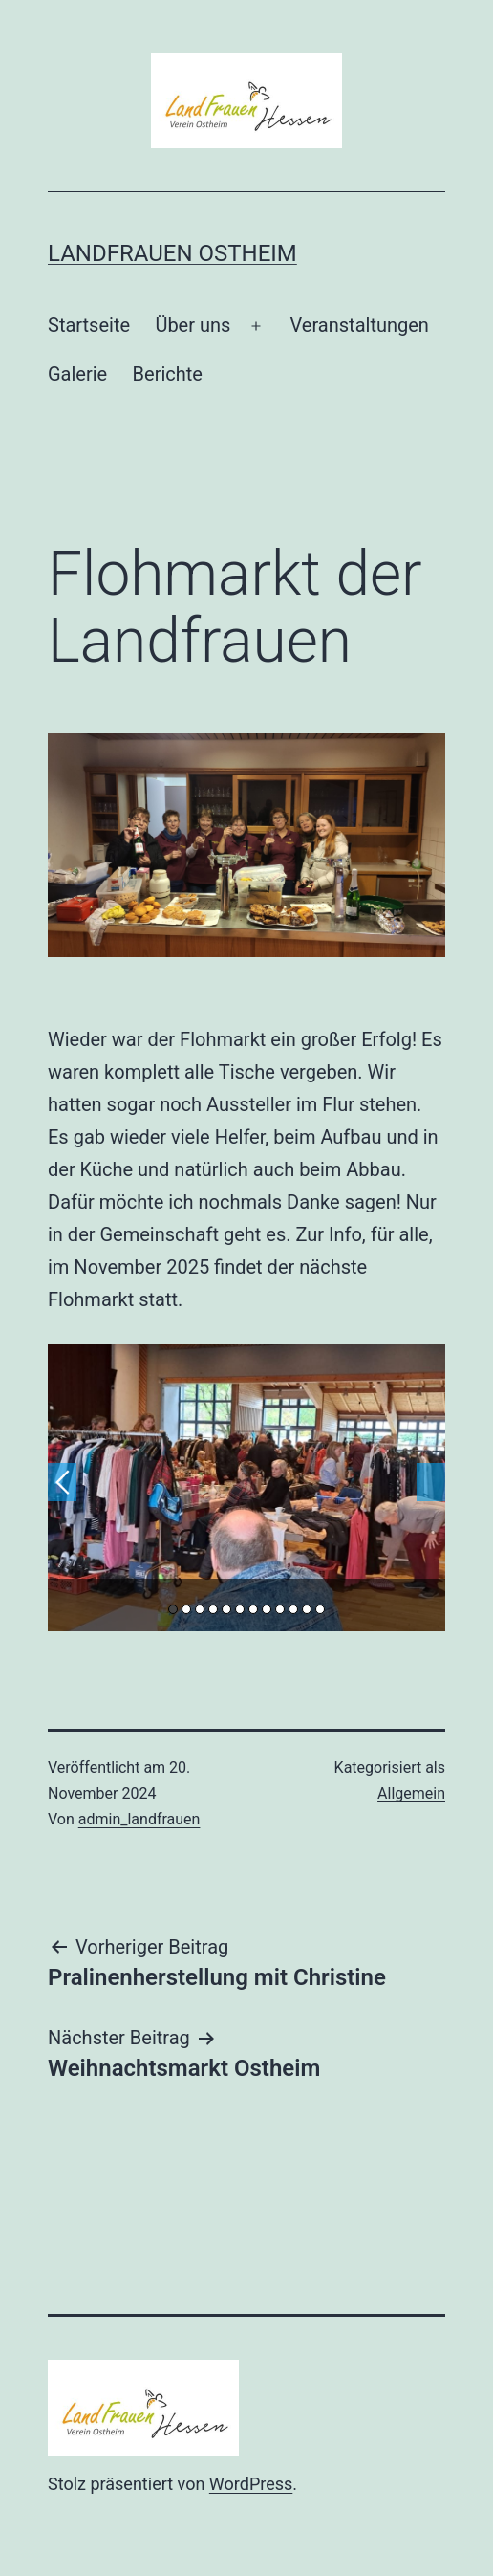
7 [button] (253, 1609)
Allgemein (411, 1793)
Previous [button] (62, 1482)
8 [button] (266, 1609)
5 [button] (226, 1609)
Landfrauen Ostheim (172, 253)
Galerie (77, 373)
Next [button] (431, 1482)
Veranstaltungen (359, 325)
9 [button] (280, 1609)
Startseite (89, 325)
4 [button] (213, 1609)
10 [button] (293, 1609)
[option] (246, 1487)
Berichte (168, 373)
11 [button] (306, 1609)
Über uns (192, 325)
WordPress (250, 2484)
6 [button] (240, 1609)
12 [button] (320, 1609)
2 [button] (186, 1609)
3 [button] (199, 1609)
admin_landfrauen (139, 1819)
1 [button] (173, 1609)
